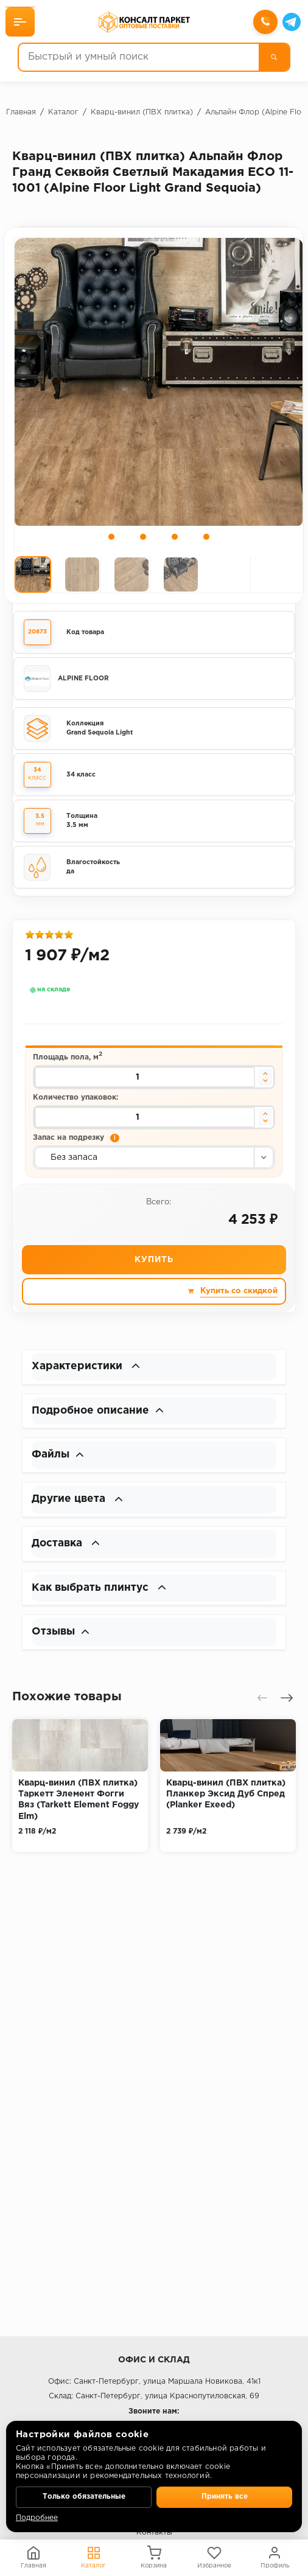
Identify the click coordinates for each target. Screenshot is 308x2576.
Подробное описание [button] (100, 1415)
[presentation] (262, 1707)
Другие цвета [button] (79, 1505)
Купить (154, 1262)
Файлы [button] (59, 1460)
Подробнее (37, 2518)
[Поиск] (273, 57)
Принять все (224, 2496)
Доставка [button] (67, 1550)
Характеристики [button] (87, 1370)
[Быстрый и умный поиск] (138, 57)
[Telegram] (291, 22)
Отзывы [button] (61, 1640)
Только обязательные (83, 2496)
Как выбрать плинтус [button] (101, 1595)
